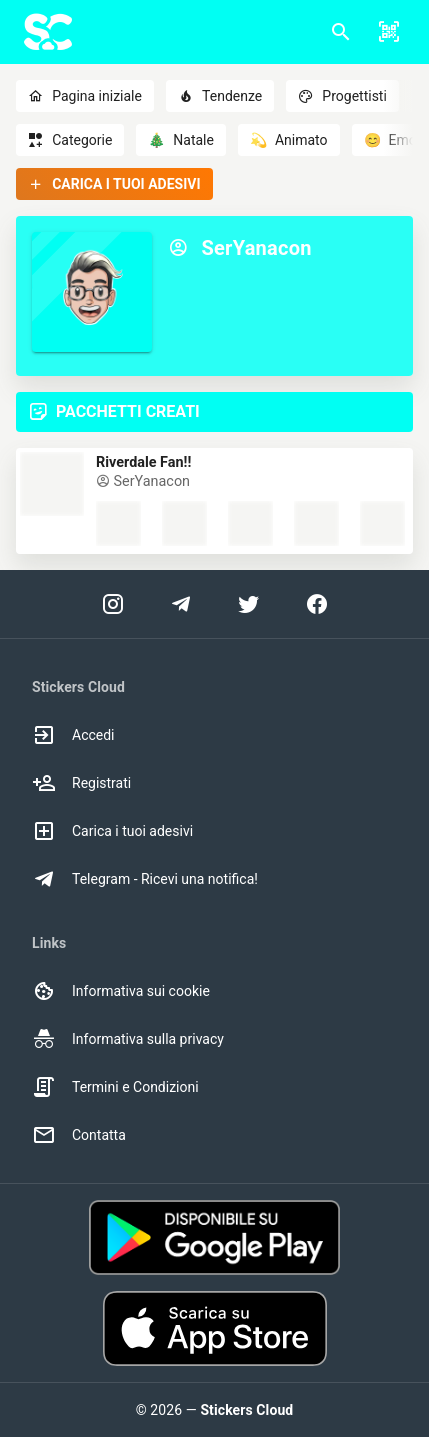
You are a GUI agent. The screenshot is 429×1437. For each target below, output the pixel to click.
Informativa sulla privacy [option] (128, 1039)
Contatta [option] (79, 1135)
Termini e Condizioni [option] (115, 1087)
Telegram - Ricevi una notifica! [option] (145, 879)
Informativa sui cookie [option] (121, 991)
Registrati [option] (81, 783)
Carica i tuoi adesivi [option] (112, 831)
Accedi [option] (73, 735)
